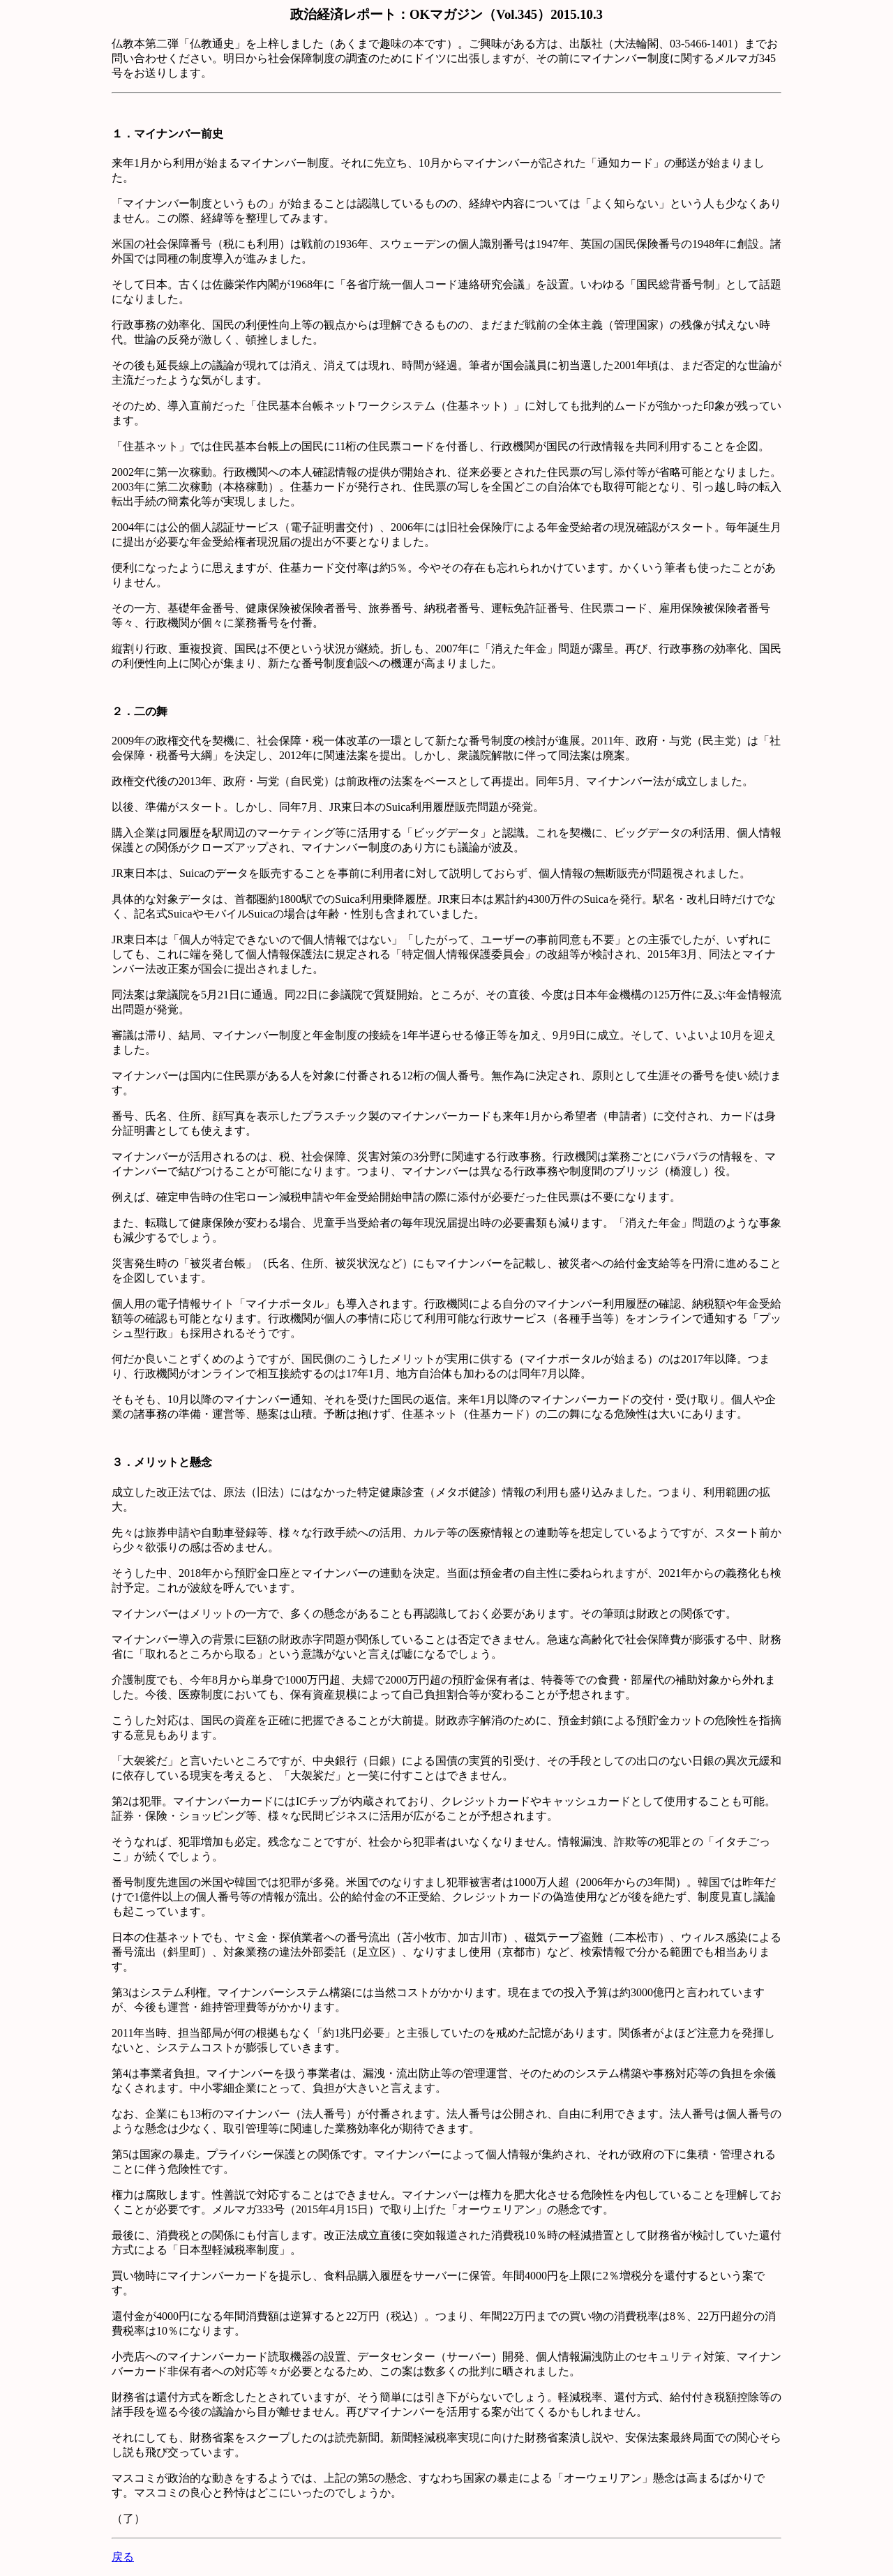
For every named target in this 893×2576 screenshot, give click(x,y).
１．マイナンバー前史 (167, 134)
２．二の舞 (139, 711)
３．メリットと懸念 (162, 1462)
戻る (123, 2557)
